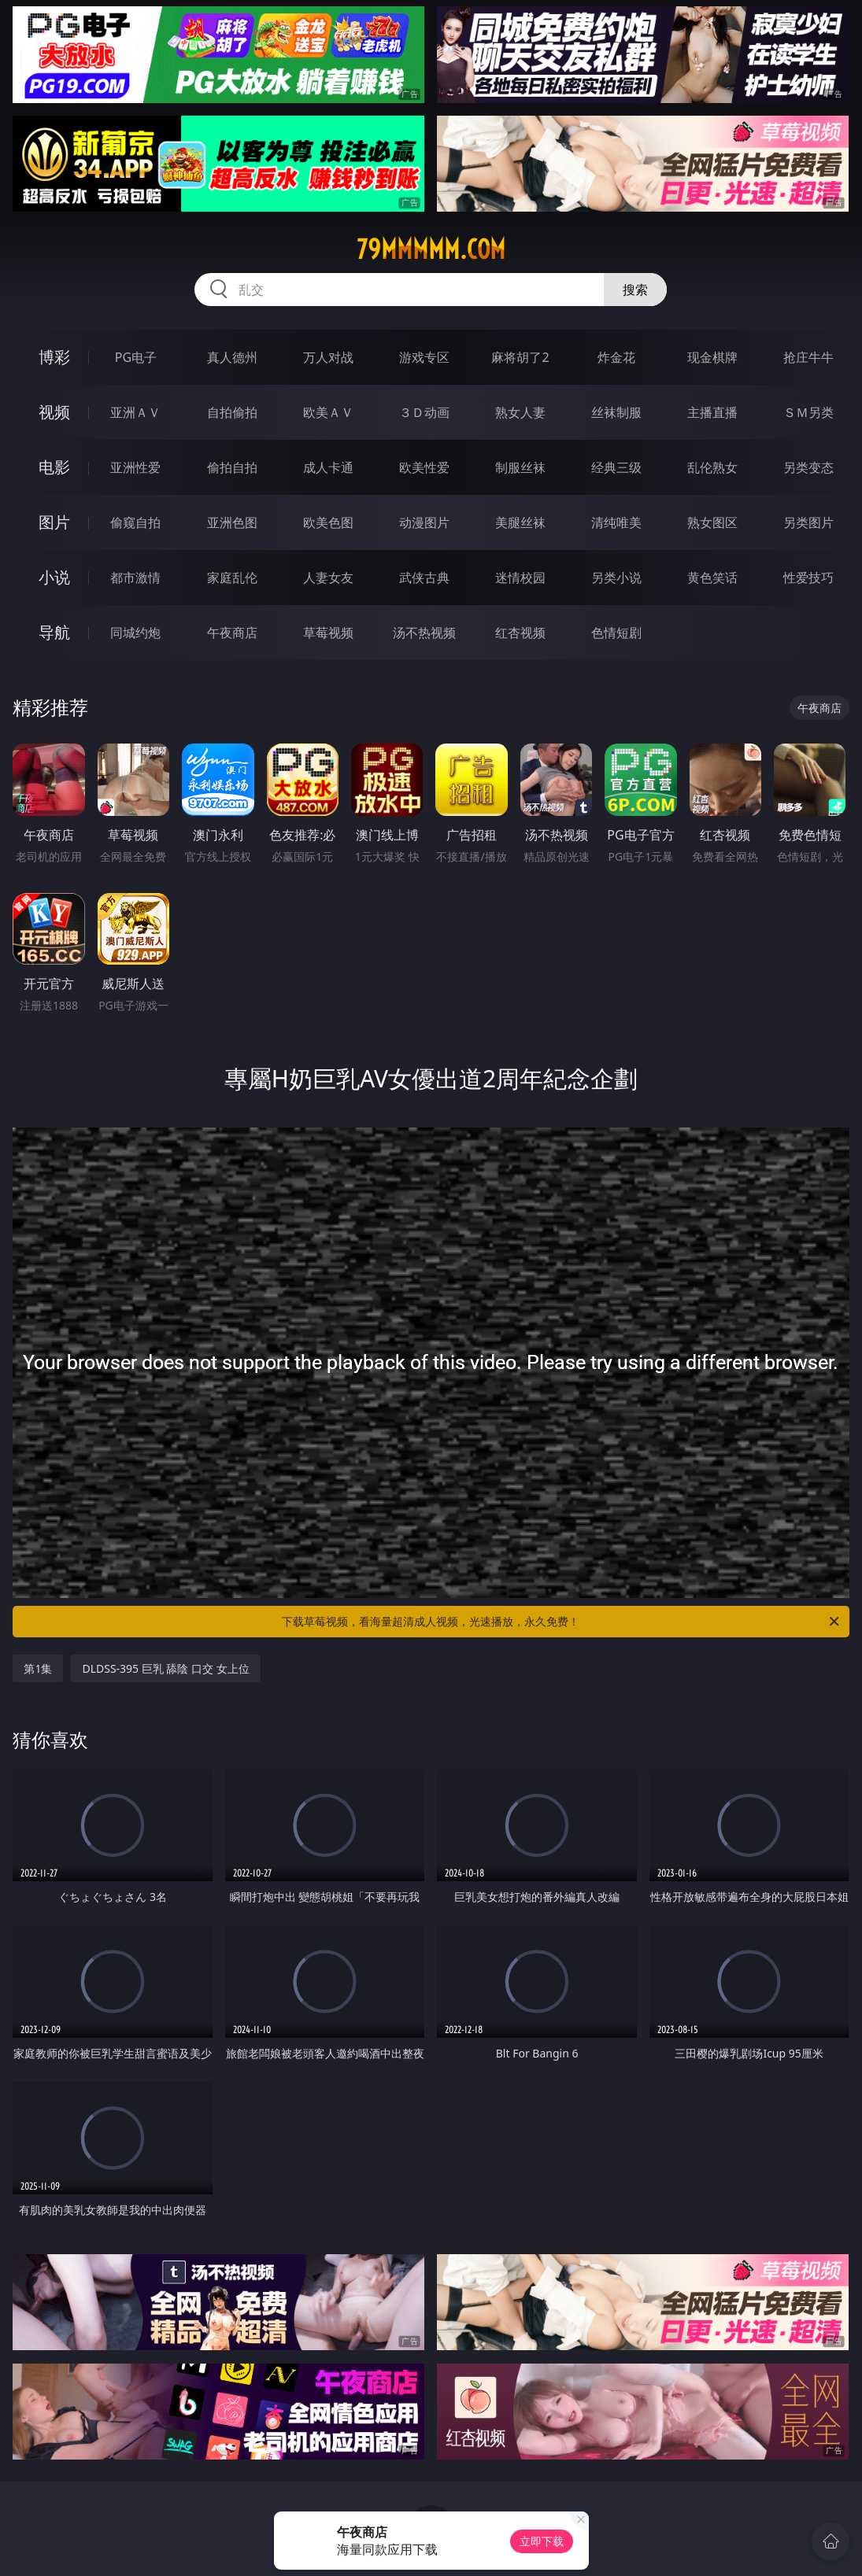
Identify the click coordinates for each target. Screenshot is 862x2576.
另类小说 (616, 577)
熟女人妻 (520, 412)
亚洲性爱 (135, 467)
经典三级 (616, 467)
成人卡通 (328, 467)
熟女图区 (712, 522)
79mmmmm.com (431, 249)
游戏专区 (424, 357)
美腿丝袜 (520, 522)
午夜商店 (232, 632)
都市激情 (135, 577)
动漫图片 (424, 522)
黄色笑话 (712, 577)
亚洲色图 (232, 522)
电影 (54, 467)
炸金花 (616, 357)
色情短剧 (616, 632)
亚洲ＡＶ (135, 412)
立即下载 (542, 2541)
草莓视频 (328, 632)
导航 (54, 632)
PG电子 (136, 357)
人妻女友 (328, 577)
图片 (54, 522)
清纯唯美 (616, 522)
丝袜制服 (616, 412)
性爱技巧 (808, 577)
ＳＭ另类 (808, 412)
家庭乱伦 (232, 577)
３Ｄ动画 (424, 412)
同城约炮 (135, 632)
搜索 (635, 289)
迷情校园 (520, 577)
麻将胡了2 (520, 357)
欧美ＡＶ (328, 412)
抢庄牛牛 (808, 357)
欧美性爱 (424, 467)
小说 (54, 577)
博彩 (54, 356)
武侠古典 (424, 577)
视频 (54, 412)
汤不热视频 (424, 632)
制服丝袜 (520, 467)
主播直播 (712, 412)
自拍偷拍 (232, 412)
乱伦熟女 (712, 467)
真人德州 (232, 357)
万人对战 (328, 357)
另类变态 (808, 467)
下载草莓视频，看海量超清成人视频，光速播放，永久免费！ (561, 1621)
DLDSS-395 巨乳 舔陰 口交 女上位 (165, 1668)
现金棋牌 (712, 357)
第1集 (38, 1668)
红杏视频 (520, 632)
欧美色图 (328, 522)
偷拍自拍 (232, 467)
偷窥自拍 (135, 522)
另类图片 (808, 522)
